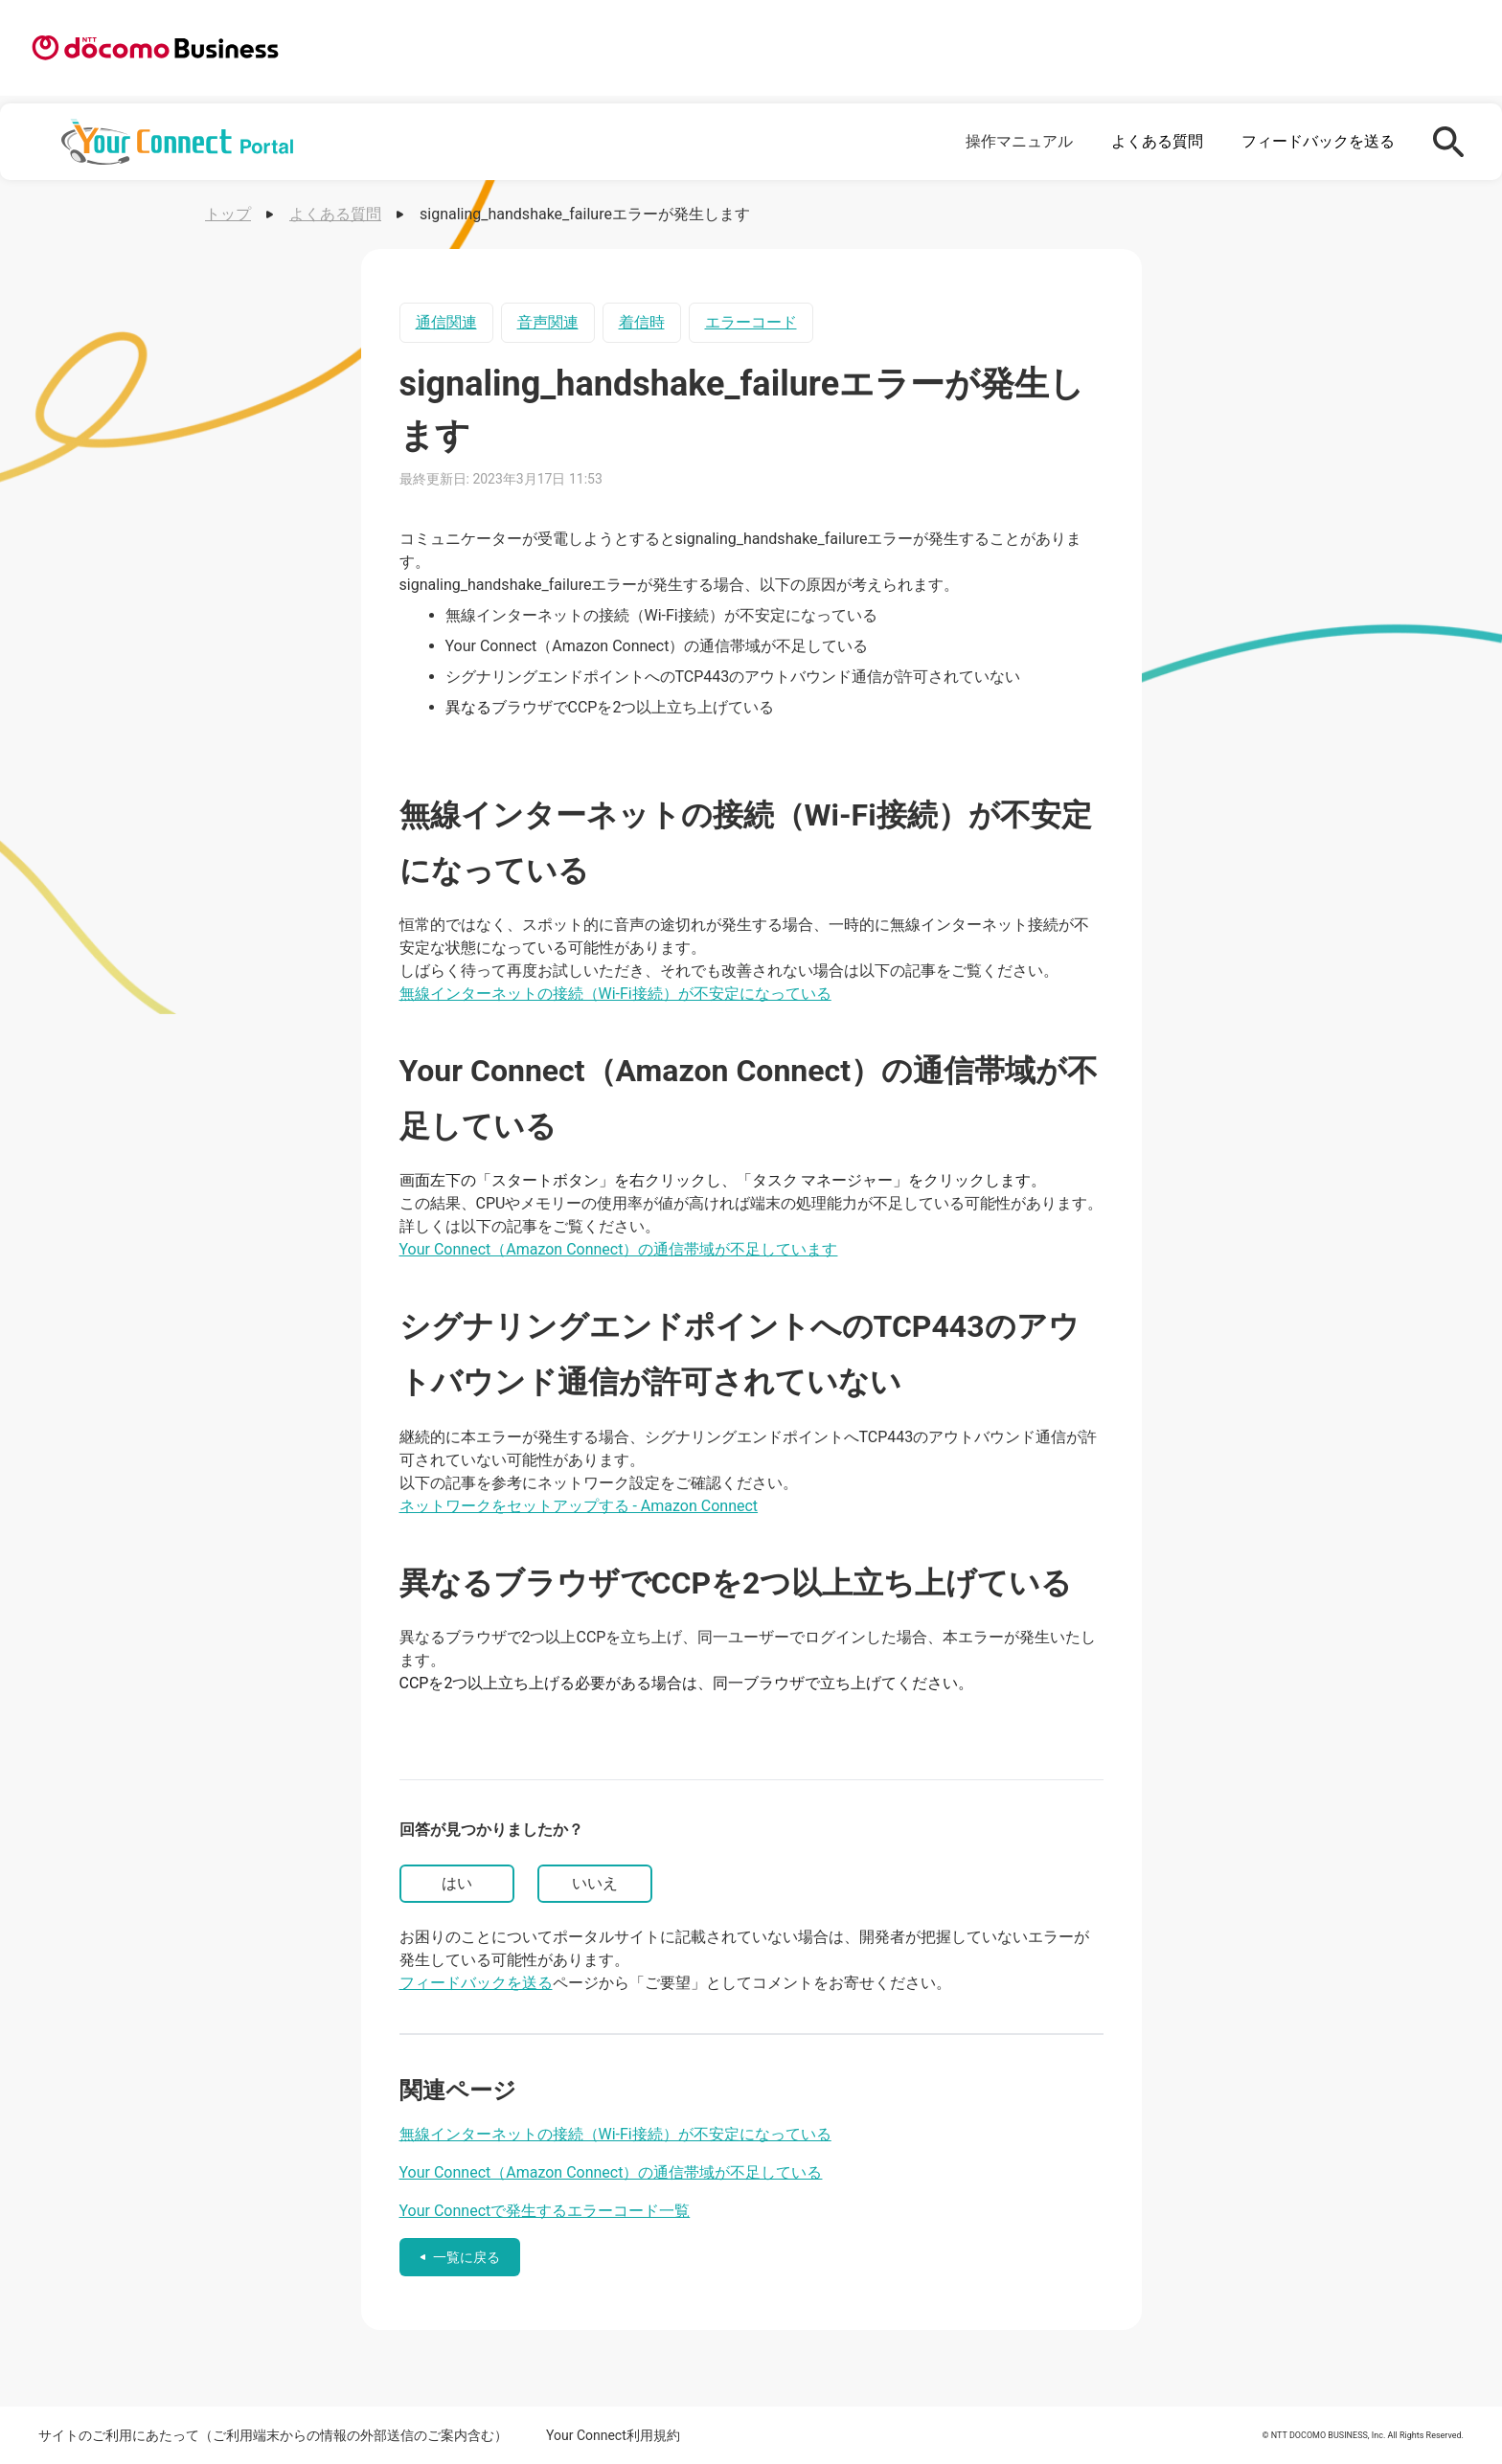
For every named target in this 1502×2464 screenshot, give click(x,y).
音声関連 (548, 322)
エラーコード (751, 322)
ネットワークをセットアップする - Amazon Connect (579, 1506)
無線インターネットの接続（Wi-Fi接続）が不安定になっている (615, 993)
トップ (228, 214)
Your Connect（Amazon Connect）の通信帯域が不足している (611, 2172)
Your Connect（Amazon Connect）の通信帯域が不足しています (618, 1249)
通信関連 (446, 322)
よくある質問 (1157, 141)
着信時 (642, 322)
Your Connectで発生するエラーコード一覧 (545, 2211)
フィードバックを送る (1318, 141)
